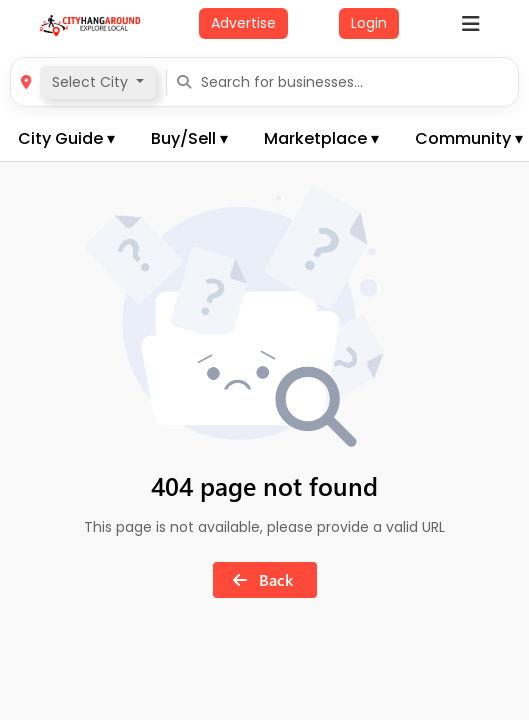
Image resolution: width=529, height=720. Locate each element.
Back (259, 579)
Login (369, 23)
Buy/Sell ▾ (189, 138)
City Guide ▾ (66, 138)
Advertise (243, 23)
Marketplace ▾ (321, 138)
